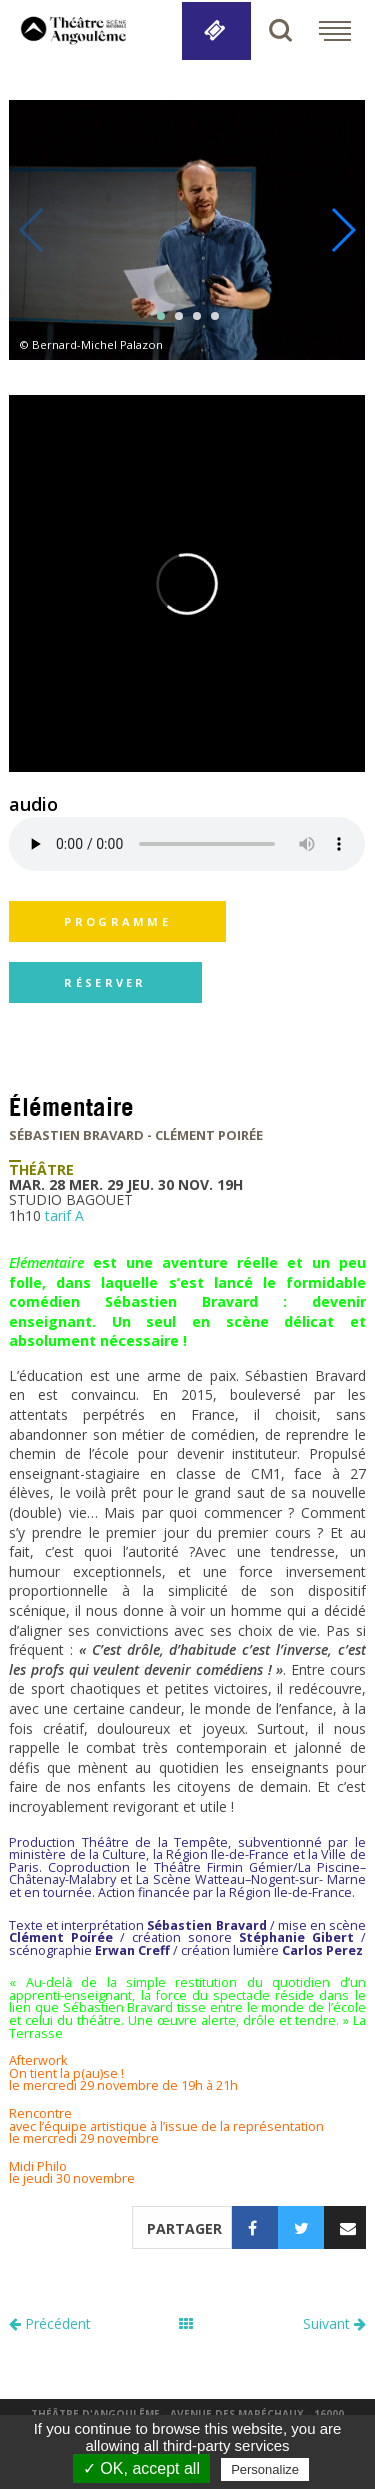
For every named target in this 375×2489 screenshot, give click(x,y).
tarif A (64, 1215)
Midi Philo (38, 2166)
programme (117, 921)
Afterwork (38, 2060)
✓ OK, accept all (141, 2468)
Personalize (265, 2469)
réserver (105, 982)
